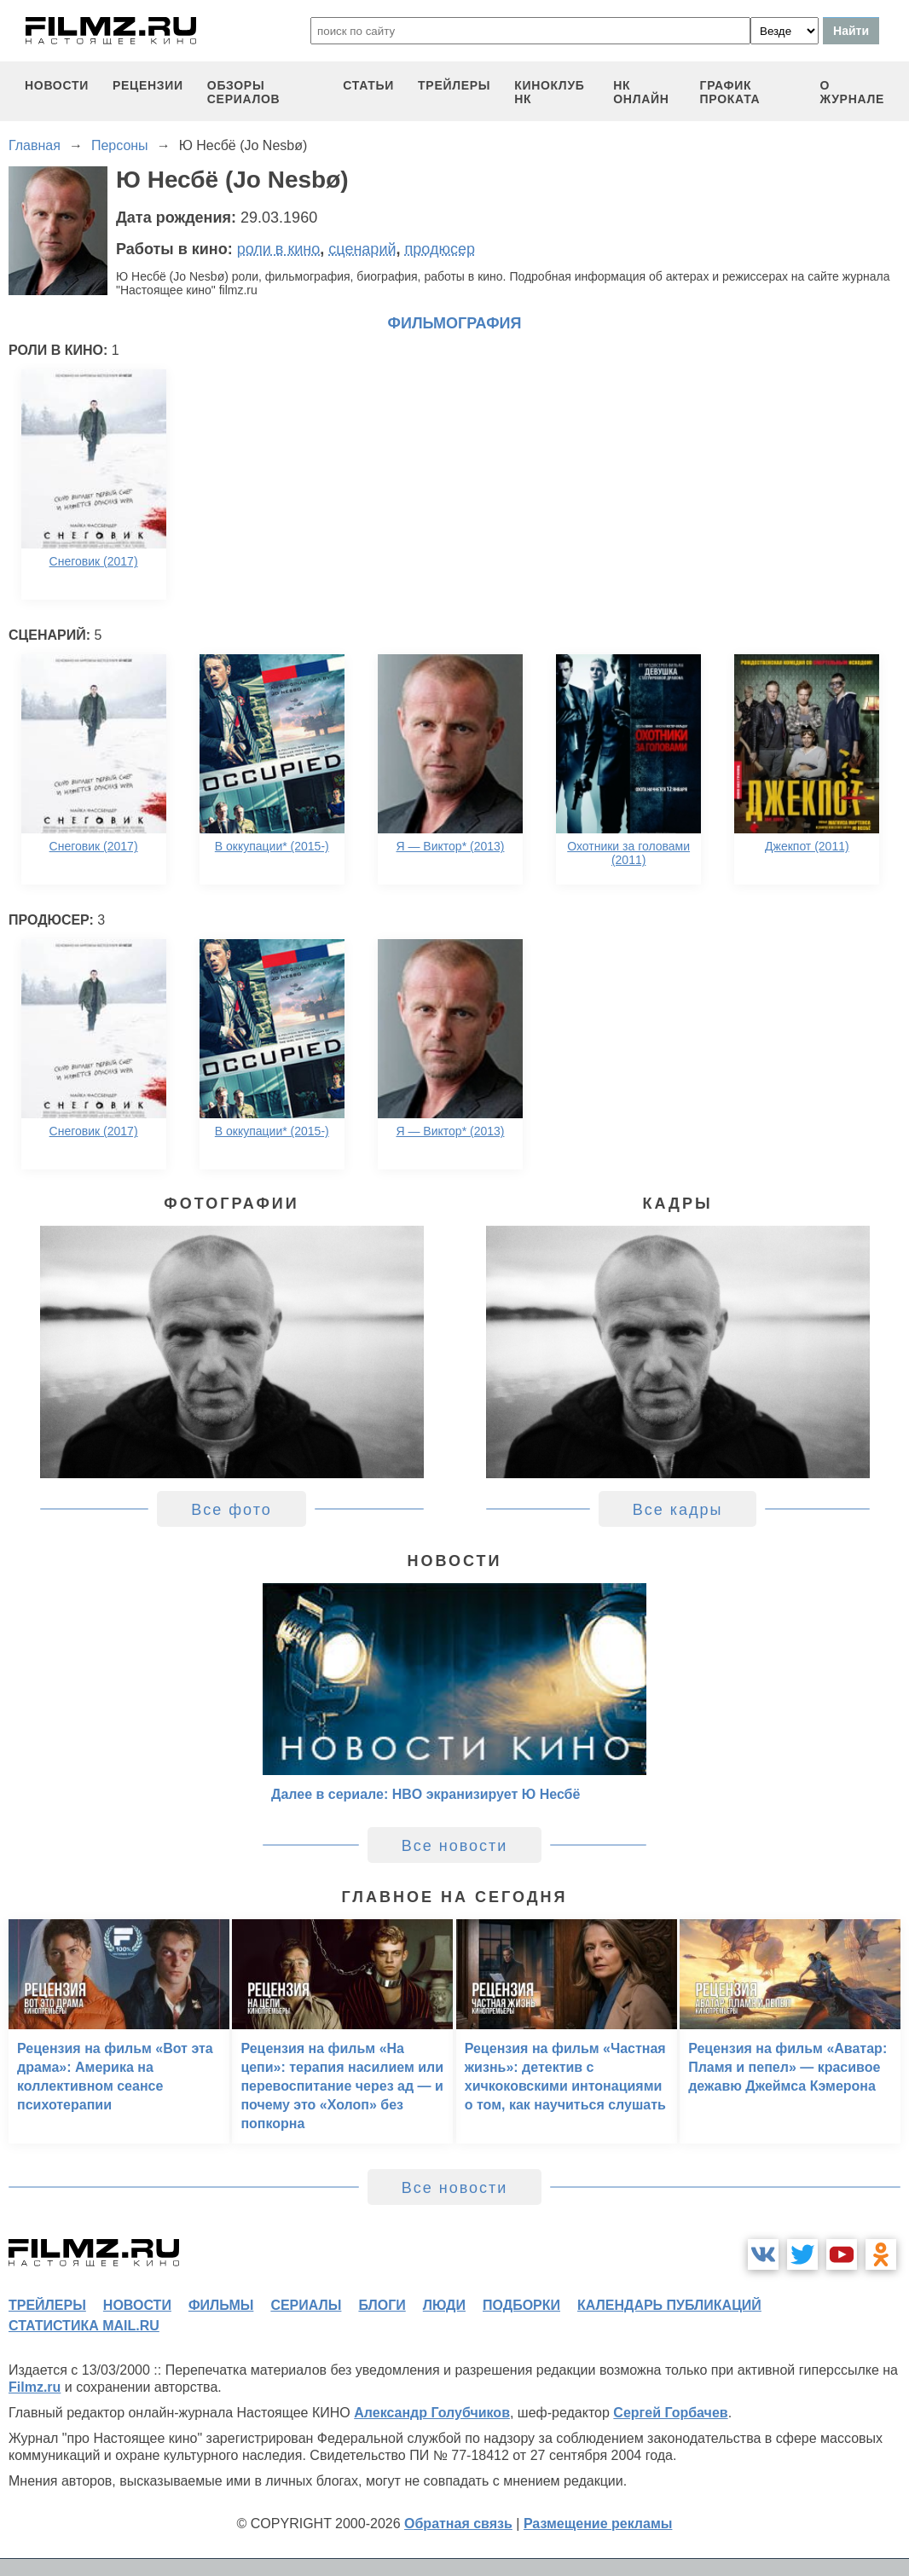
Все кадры (678, 1509)
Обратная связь (458, 2523)
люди (444, 2305)
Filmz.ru (35, 2387)
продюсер (440, 249)
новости (57, 85)
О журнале (851, 92)
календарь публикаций (669, 2305)
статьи (368, 85)
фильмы (220, 2305)
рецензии (148, 85)
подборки (521, 2305)
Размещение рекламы (598, 2523)
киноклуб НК (549, 92)
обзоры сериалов (244, 92)
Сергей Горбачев (670, 2412)
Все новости (455, 1845)
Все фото (231, 1509)
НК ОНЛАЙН (641, 92)
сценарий (362, 249)
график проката (730, 92)
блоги (381, 2305)
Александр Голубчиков (432, 2412)
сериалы (305, 2305)
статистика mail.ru (84, 2325)
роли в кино (279, 249)
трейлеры (454, 85)
